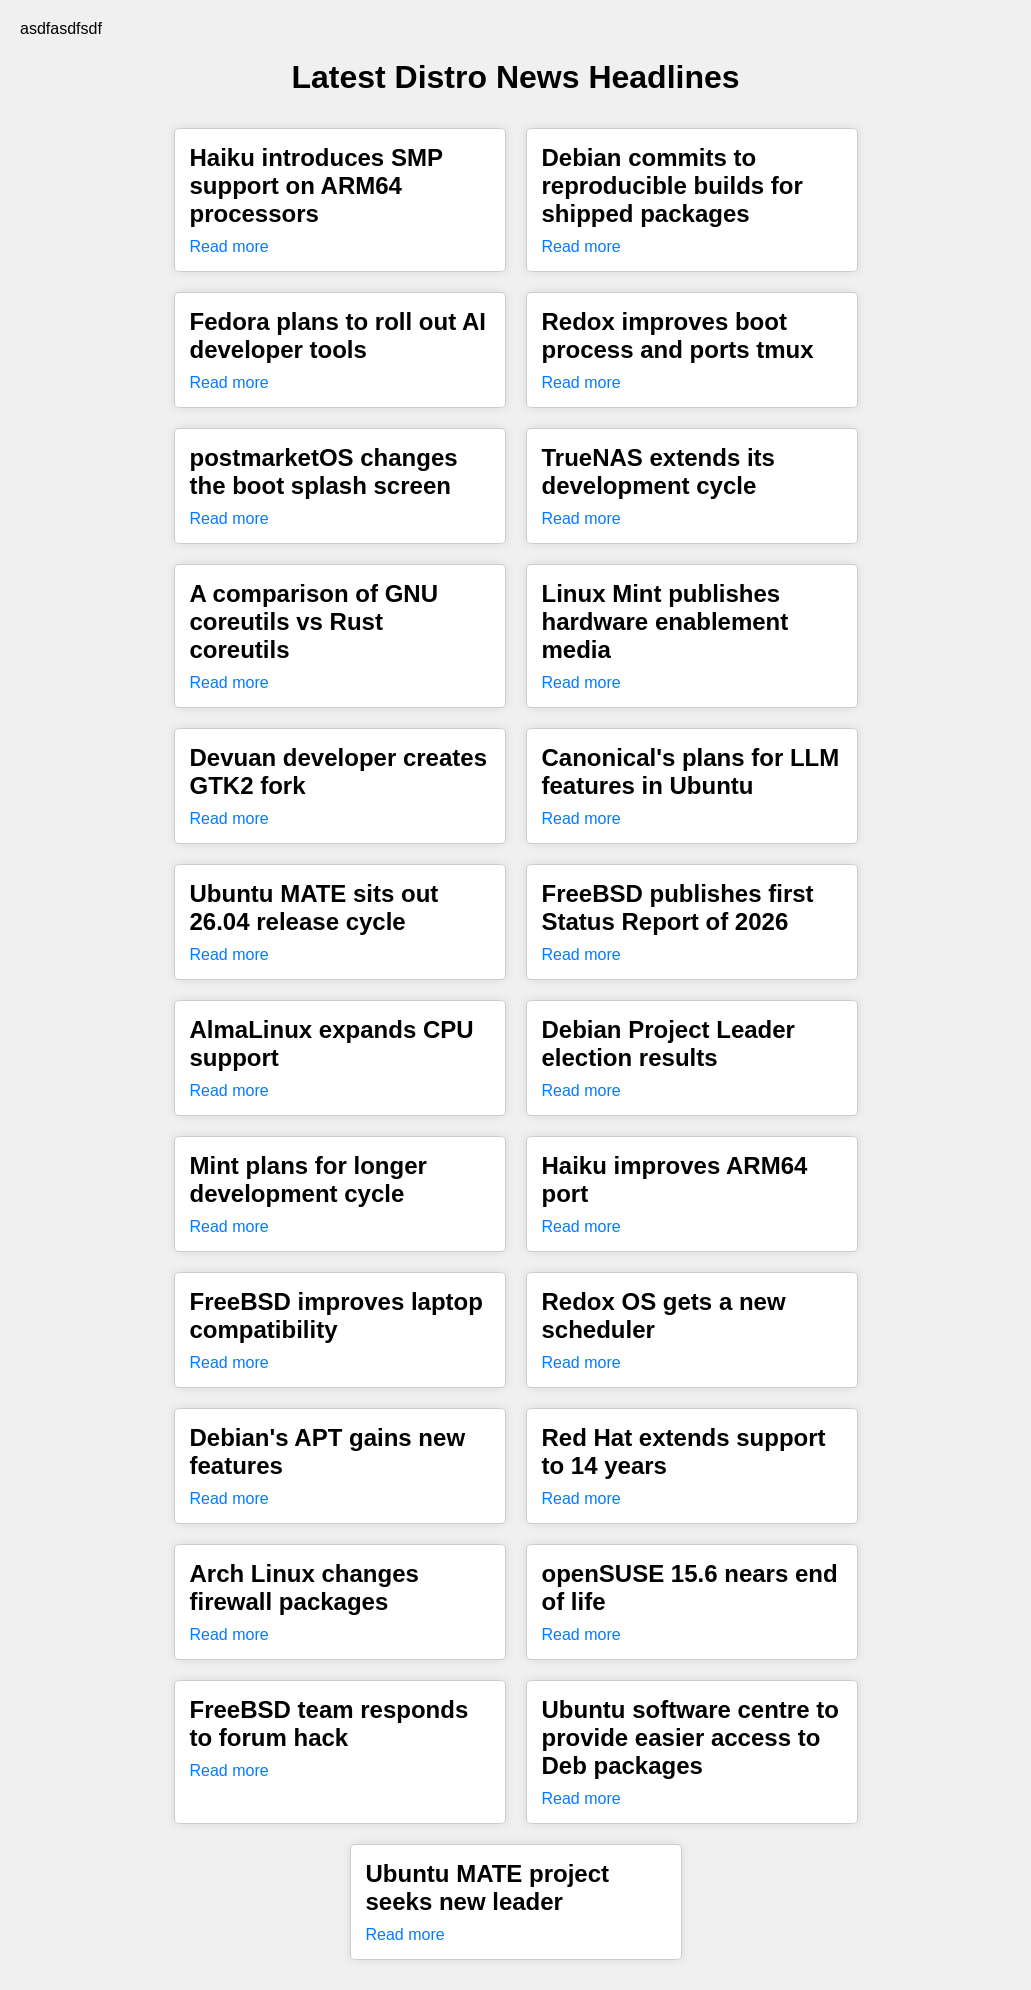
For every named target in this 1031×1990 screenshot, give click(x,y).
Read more (229, 246)
